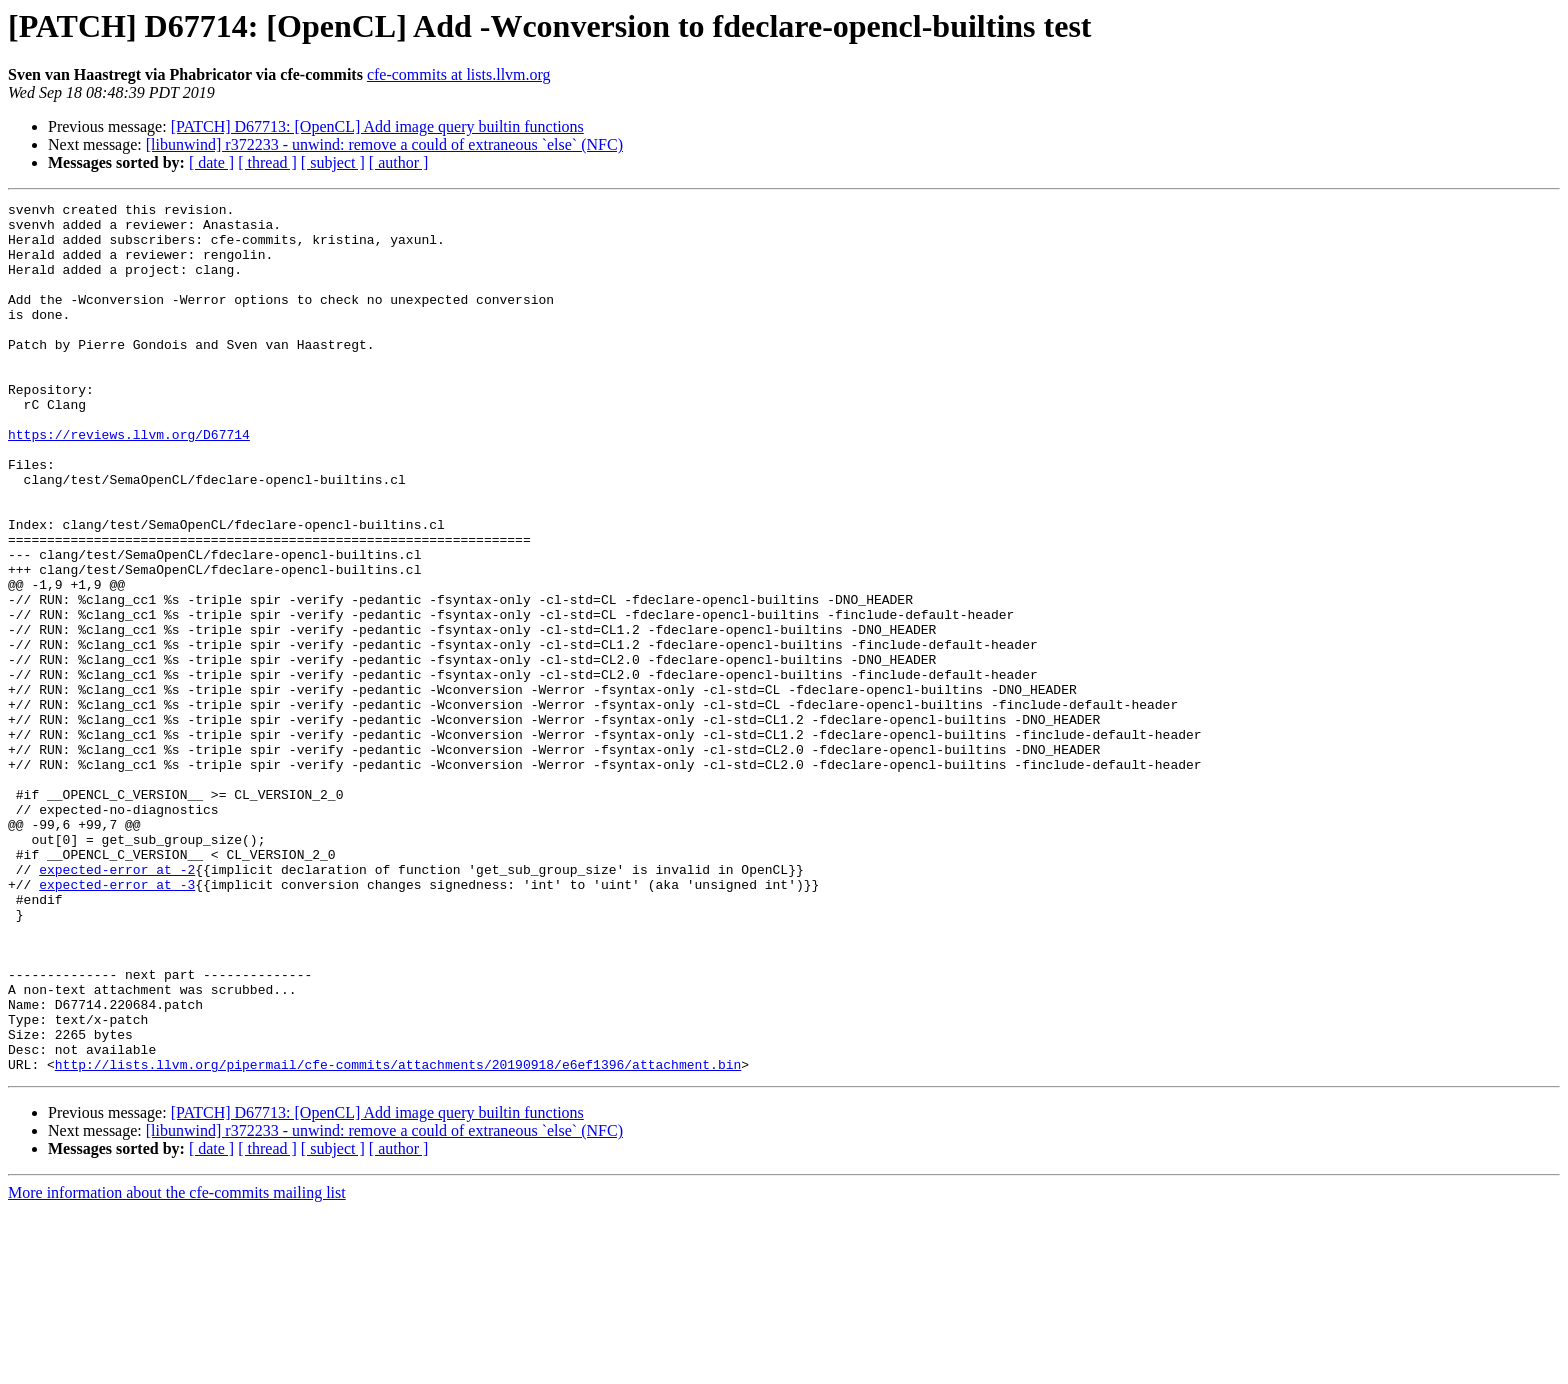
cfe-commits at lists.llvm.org (459, 74)
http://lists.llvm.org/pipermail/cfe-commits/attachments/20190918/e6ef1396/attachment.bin (398, 1238)
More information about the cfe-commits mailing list (177, 1366)
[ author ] (399, 162)
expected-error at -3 (117, 1022)
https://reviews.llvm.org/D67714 (129, 482)
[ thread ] (267, 162)
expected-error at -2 (117, 1004)
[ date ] (211, 162)
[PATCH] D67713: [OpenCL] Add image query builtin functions (377, 126)
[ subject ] (333, 162)
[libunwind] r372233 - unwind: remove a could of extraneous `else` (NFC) (384, 144)
